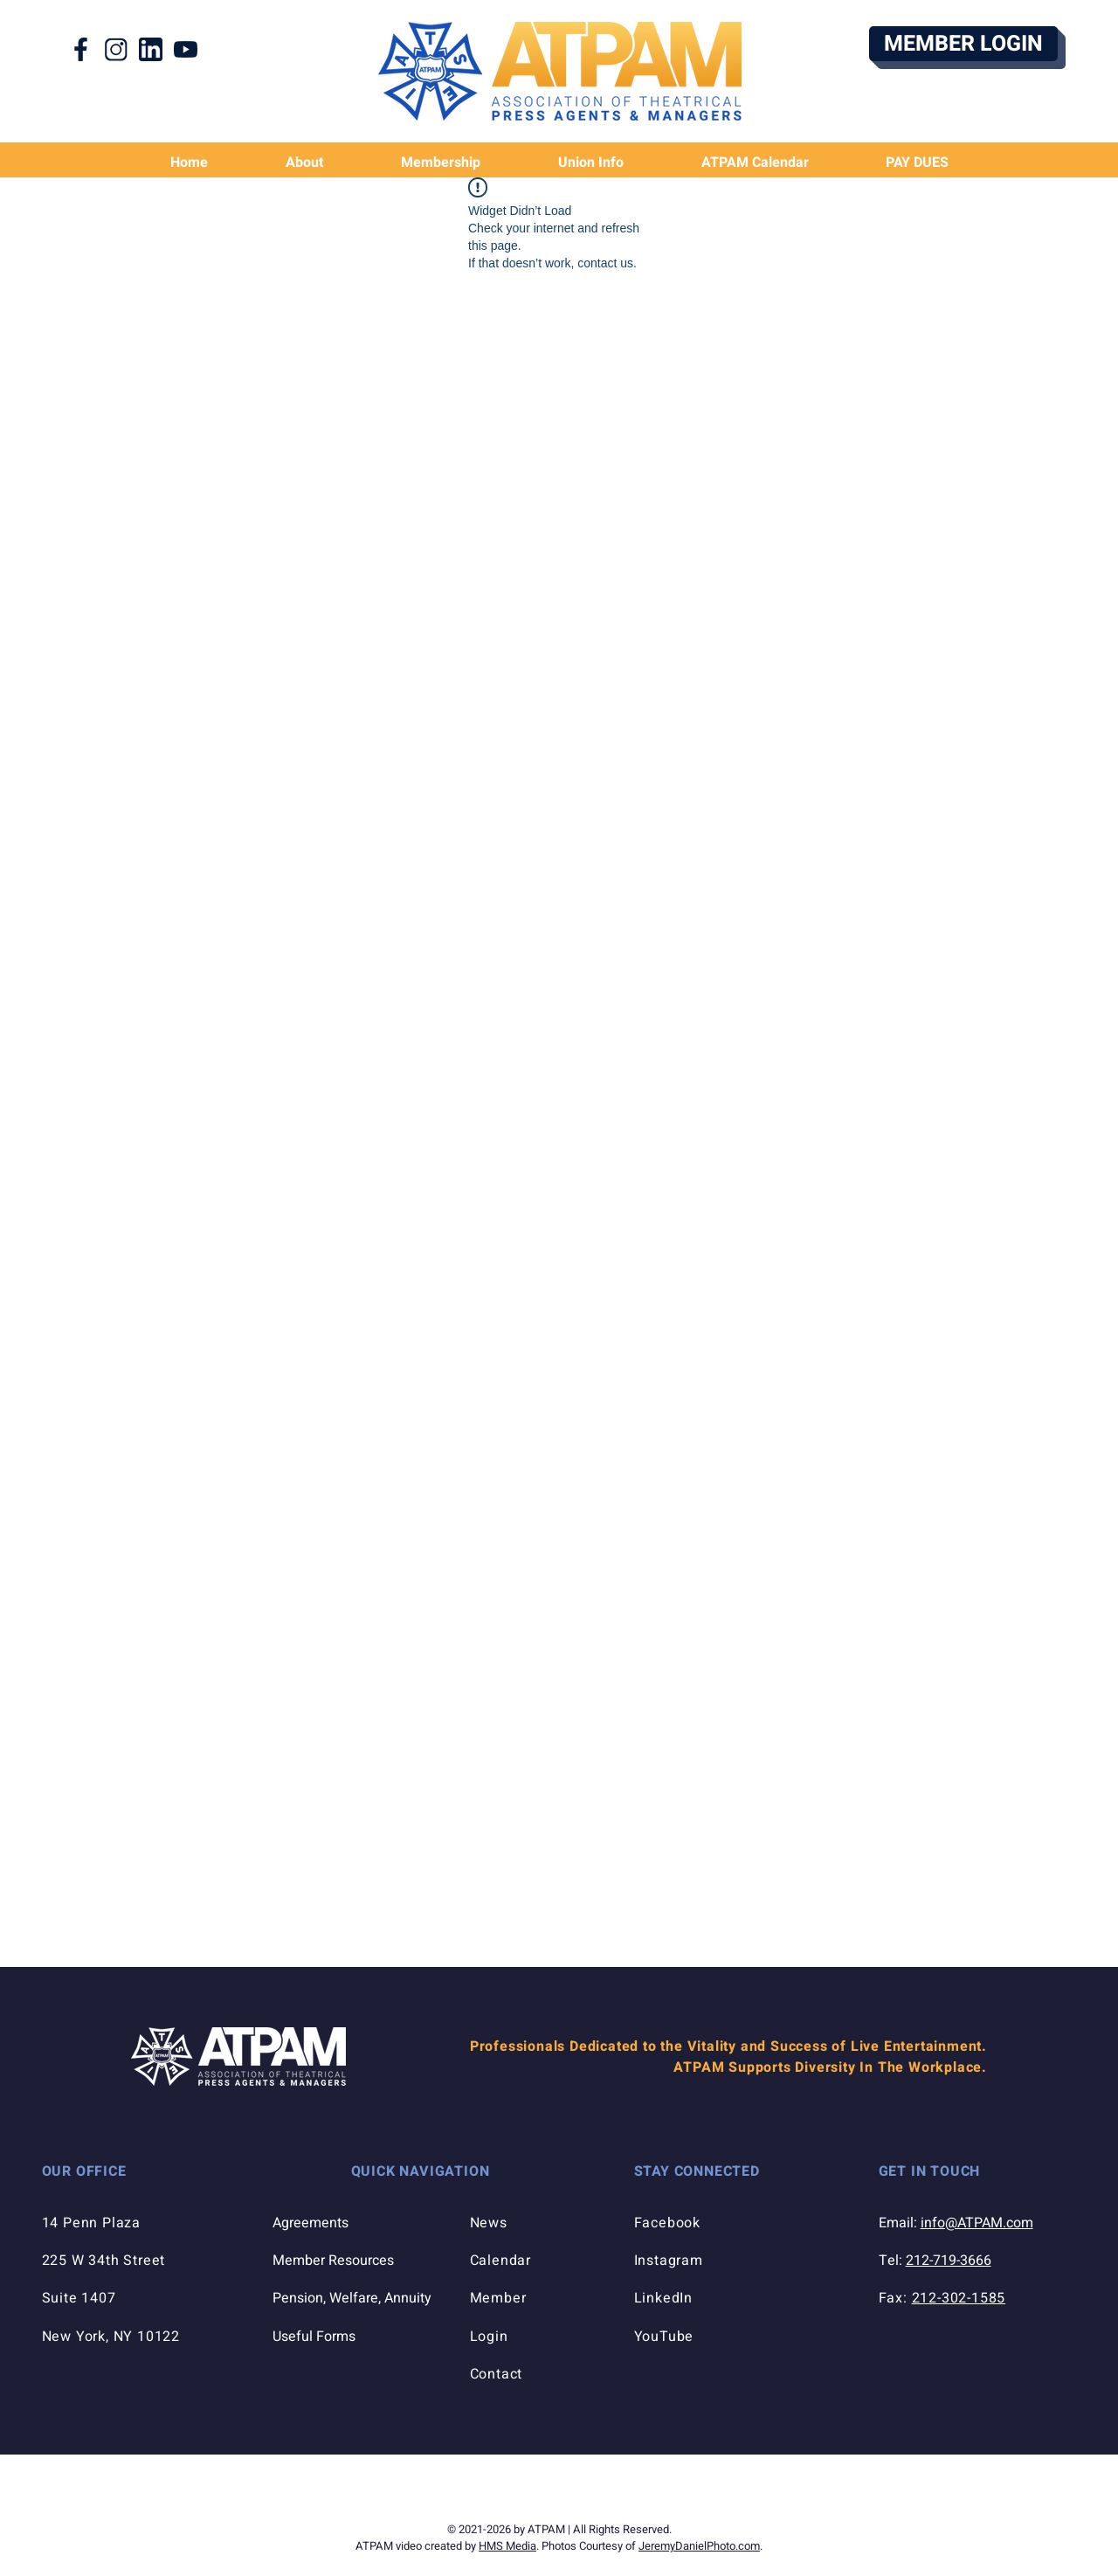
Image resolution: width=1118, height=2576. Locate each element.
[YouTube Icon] (185, 49)
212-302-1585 (959, 2298)
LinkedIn (663, 2298)
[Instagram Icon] (116, 49)
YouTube (664, 2336)
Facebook (667, 2222)
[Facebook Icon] (81, 49)
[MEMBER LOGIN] (963, 43)
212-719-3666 (948, 2260)
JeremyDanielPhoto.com (699, 2546)
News (488, 2222)
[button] (590, 163)
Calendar (500, 2260)
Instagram (668, 2260)
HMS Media (507, 2546)
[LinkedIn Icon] (150, 49)
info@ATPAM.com (977, 2222)
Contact (496, 2374)
